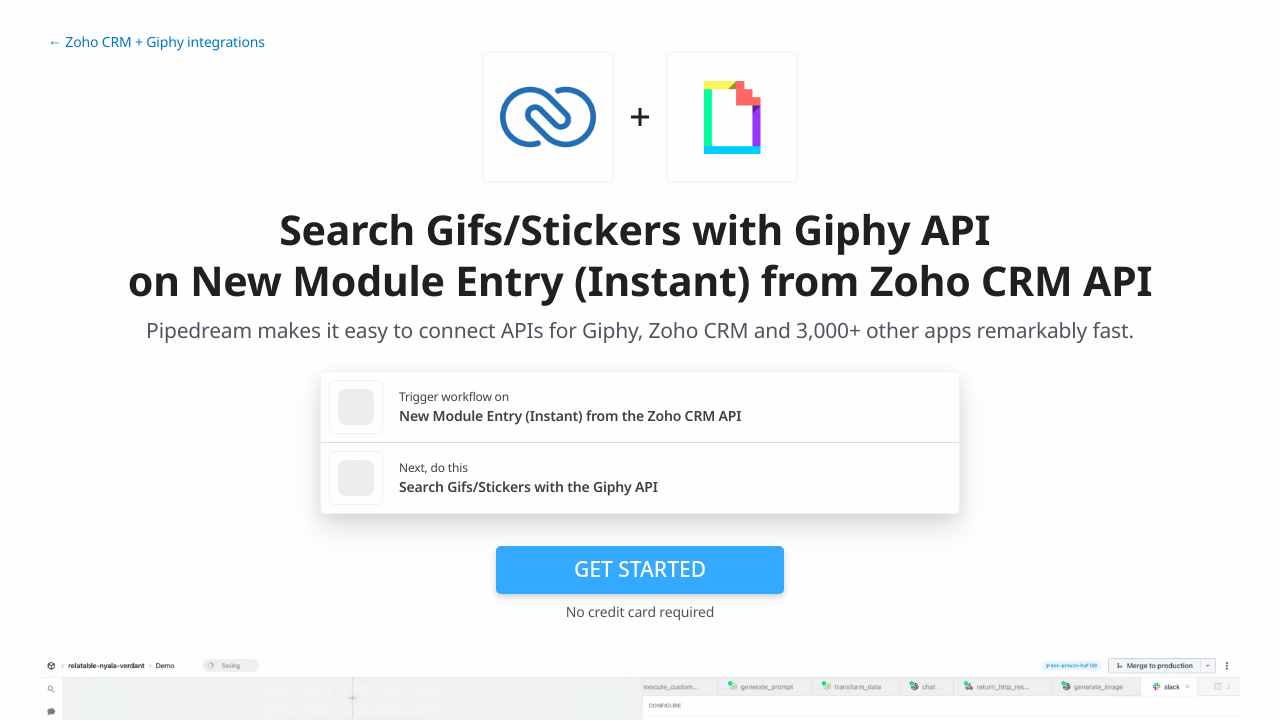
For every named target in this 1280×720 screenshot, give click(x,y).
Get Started (640, 569)
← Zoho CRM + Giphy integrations (156, 42)
